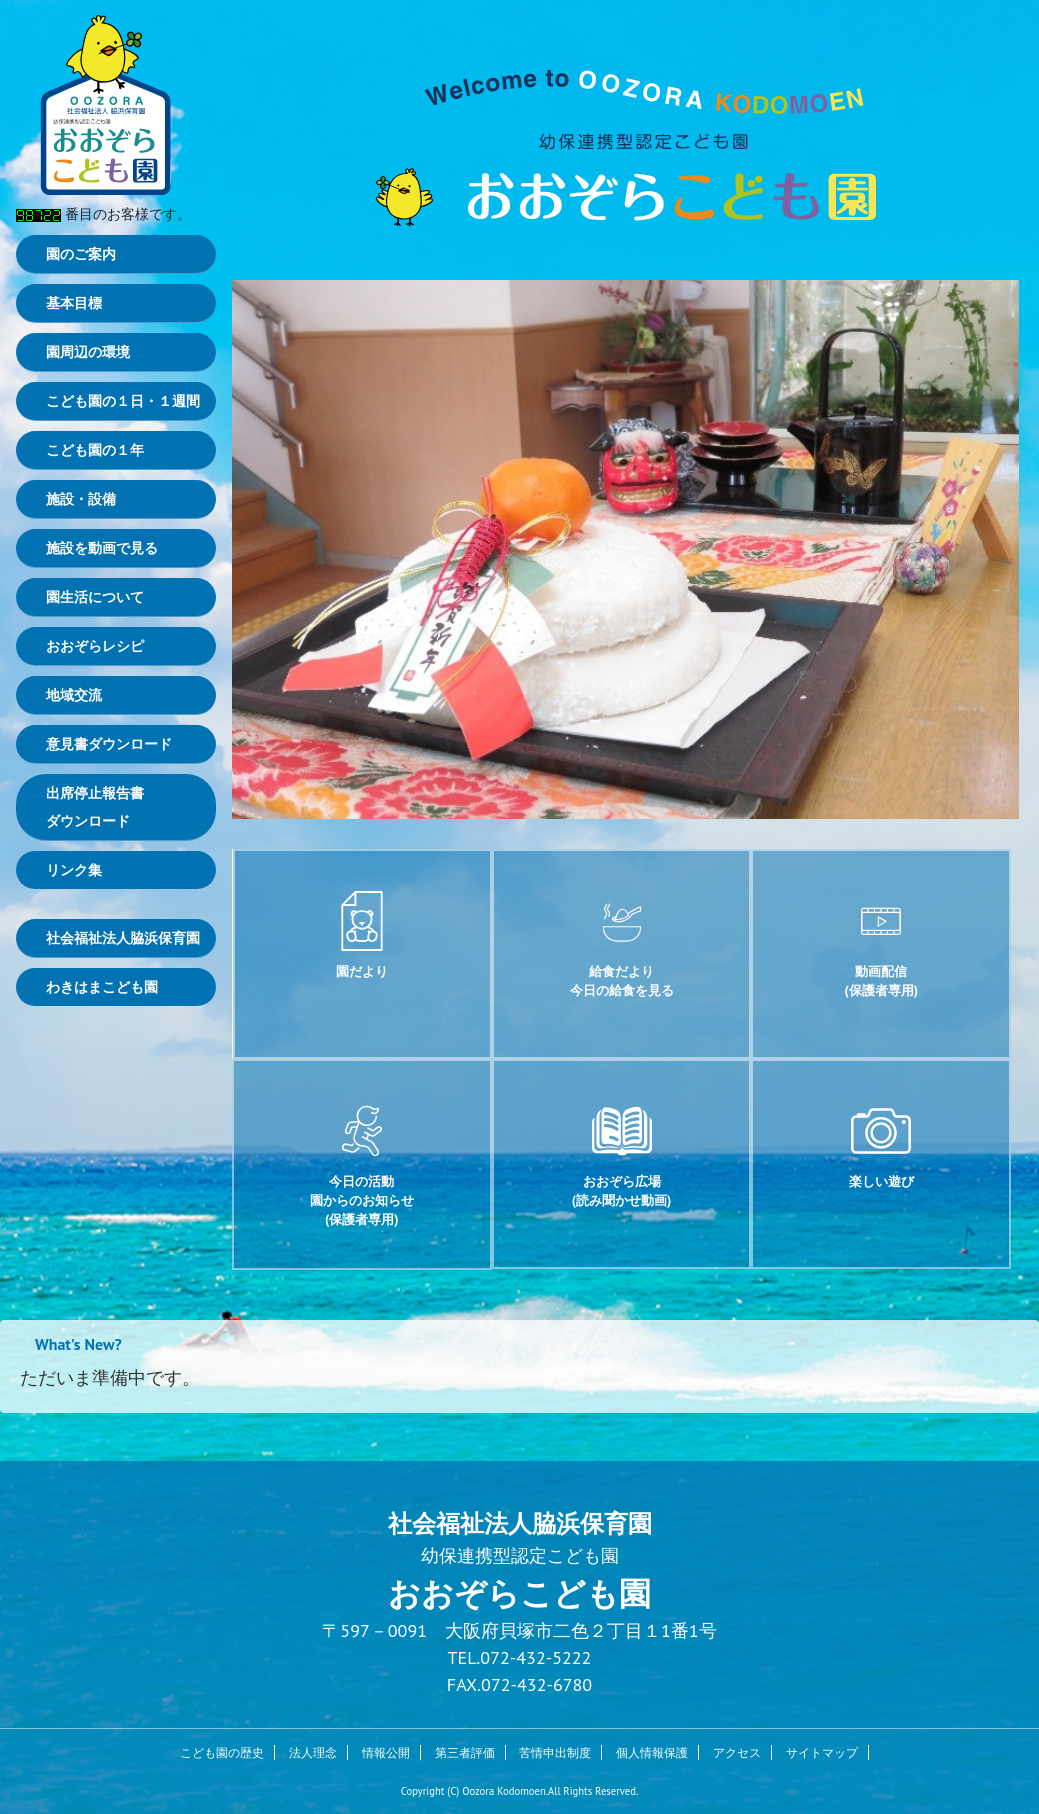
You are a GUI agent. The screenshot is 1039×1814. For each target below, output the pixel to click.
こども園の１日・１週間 (123, 401)
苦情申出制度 (555, 1752)
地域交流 (74, 695)
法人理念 (313, 1752)
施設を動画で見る (102, 548)
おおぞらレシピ (95, 646)
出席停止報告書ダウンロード (95, 807)
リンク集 (74, 870)
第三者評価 (465, 1752)
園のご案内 (81, 254)
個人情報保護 (652, 1752)
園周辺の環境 (88, 352)
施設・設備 (81, 499)
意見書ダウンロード (109, 744)
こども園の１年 (95, 450)
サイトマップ (822, 1752)
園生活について (95, 597)
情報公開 (386, 1752)
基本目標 (74, 303)
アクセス (737, 1752)
